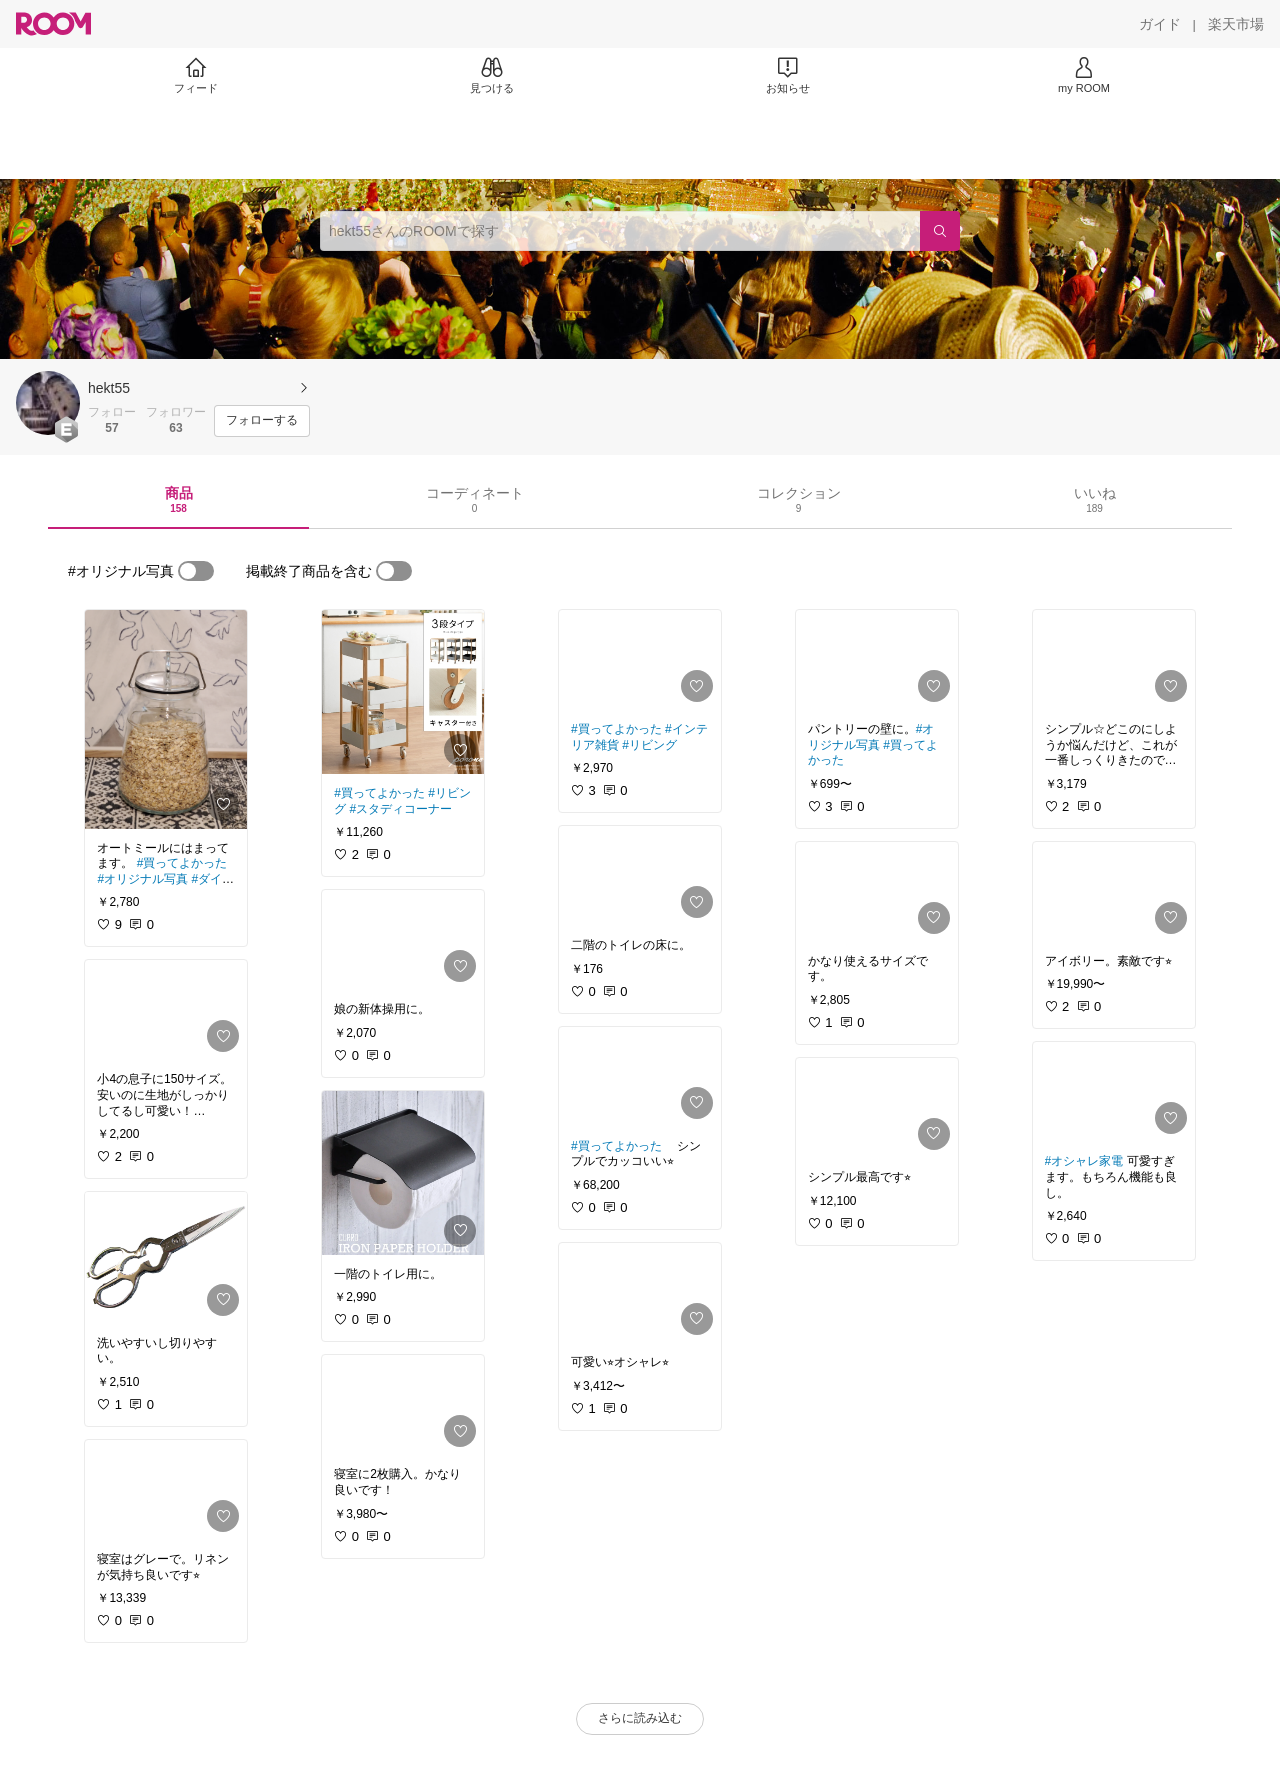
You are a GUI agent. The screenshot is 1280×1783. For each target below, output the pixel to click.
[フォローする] (262, 421)
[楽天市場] (1236, 24)
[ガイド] (1160, 24)
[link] (166, 719)
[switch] (196, 571)
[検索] (940, 231)
